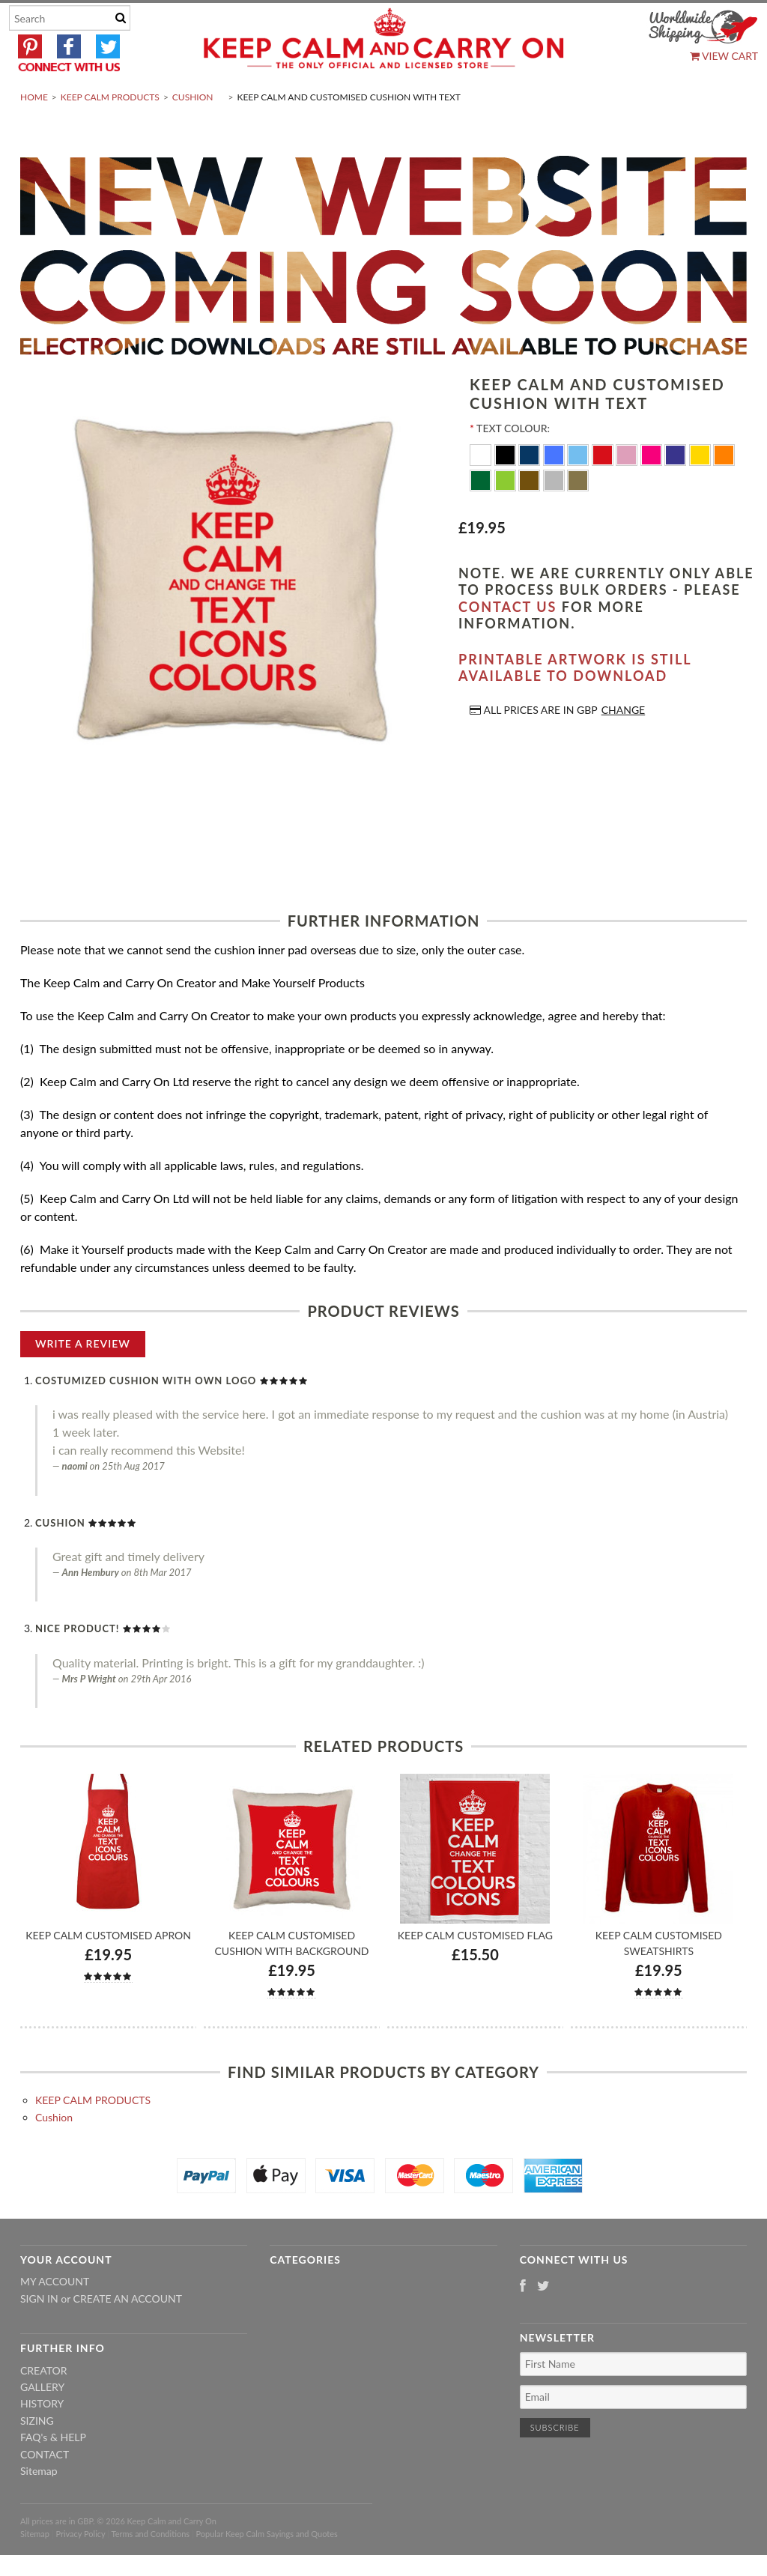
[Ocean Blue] (579, 489)
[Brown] (530, 515)
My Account (54, 2317)
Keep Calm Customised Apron (108, 1970)
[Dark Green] (482, 515)
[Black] (506, 489)
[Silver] (555, 515)
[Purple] (676, 489)
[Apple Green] (506, 515)
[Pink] (628, 489)
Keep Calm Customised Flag (475, 1970)
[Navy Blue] (530, 489)
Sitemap (39, 2506)
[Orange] (724, 489)
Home (34, 132)
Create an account (127, 2333)
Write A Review (82, 1378)
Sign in (39, 2333)
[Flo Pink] (652, 489)
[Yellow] (701, 489)
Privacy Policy (80, 2569)
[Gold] (578, 515)
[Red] (604, 489)
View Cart (724, 55)
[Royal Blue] (555, 489)
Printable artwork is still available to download (574, 703)
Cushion (192, 132)
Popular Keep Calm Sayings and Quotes (267, 2569)
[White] (482, 489)
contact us (507, 642)
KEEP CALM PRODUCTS (110, 132)
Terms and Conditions (151, 2569)
